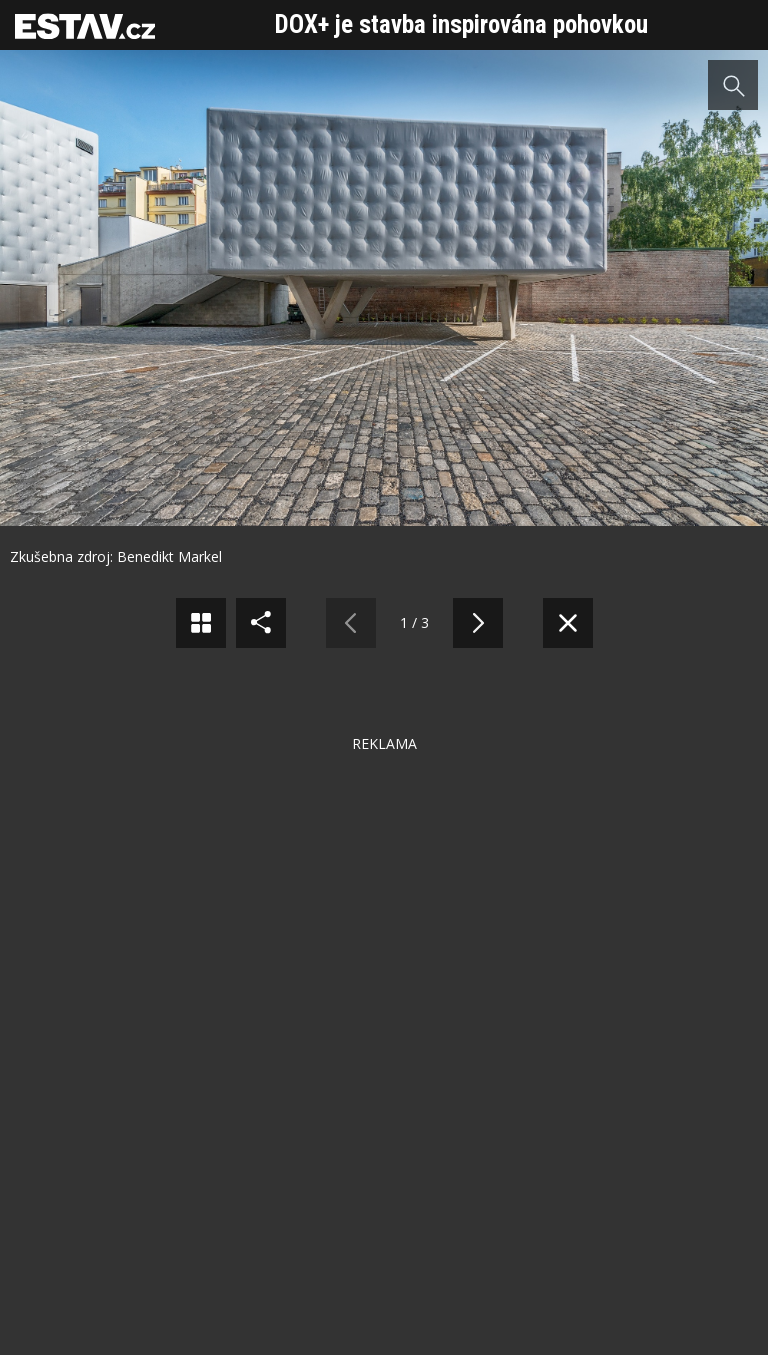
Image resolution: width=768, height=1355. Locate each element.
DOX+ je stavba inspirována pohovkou (461, 24)
